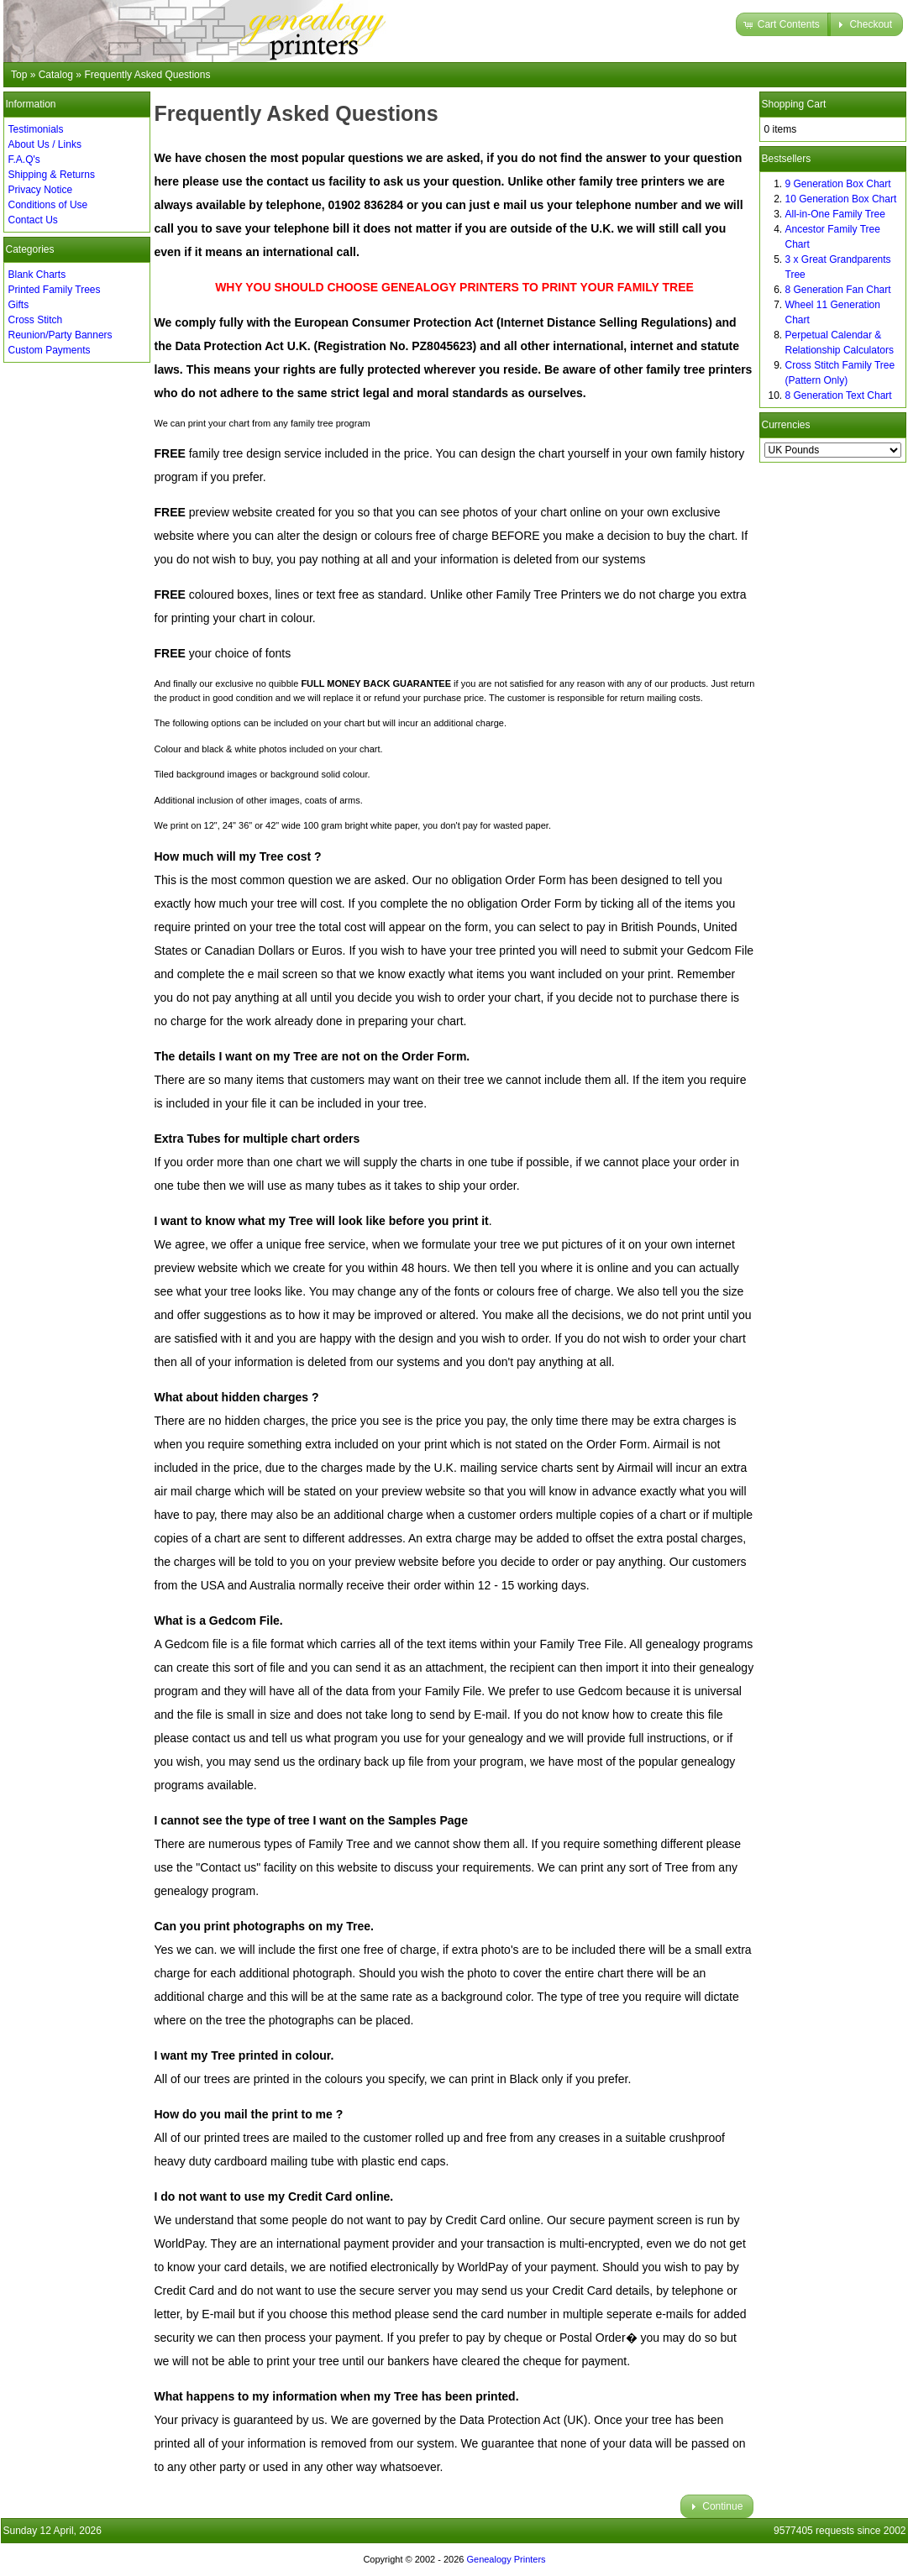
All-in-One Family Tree (835, 214)
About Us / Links (44, 144)
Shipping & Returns (51, 175)
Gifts (18, 305)
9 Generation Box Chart (838, 184)
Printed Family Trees (54, 290)
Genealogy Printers (505, 2559)
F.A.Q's (24, 159)
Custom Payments (49, 350)
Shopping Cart (794, 104)
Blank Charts (37, 274)
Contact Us (33, 220)
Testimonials (36, 129)
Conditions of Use (48, 205)
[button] (783, 24)
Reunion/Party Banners (60, 335)
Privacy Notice (40, 190)
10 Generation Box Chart (841, 199)
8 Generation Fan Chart (838, 290)
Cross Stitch (35, 320)
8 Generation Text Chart (838, 395)
